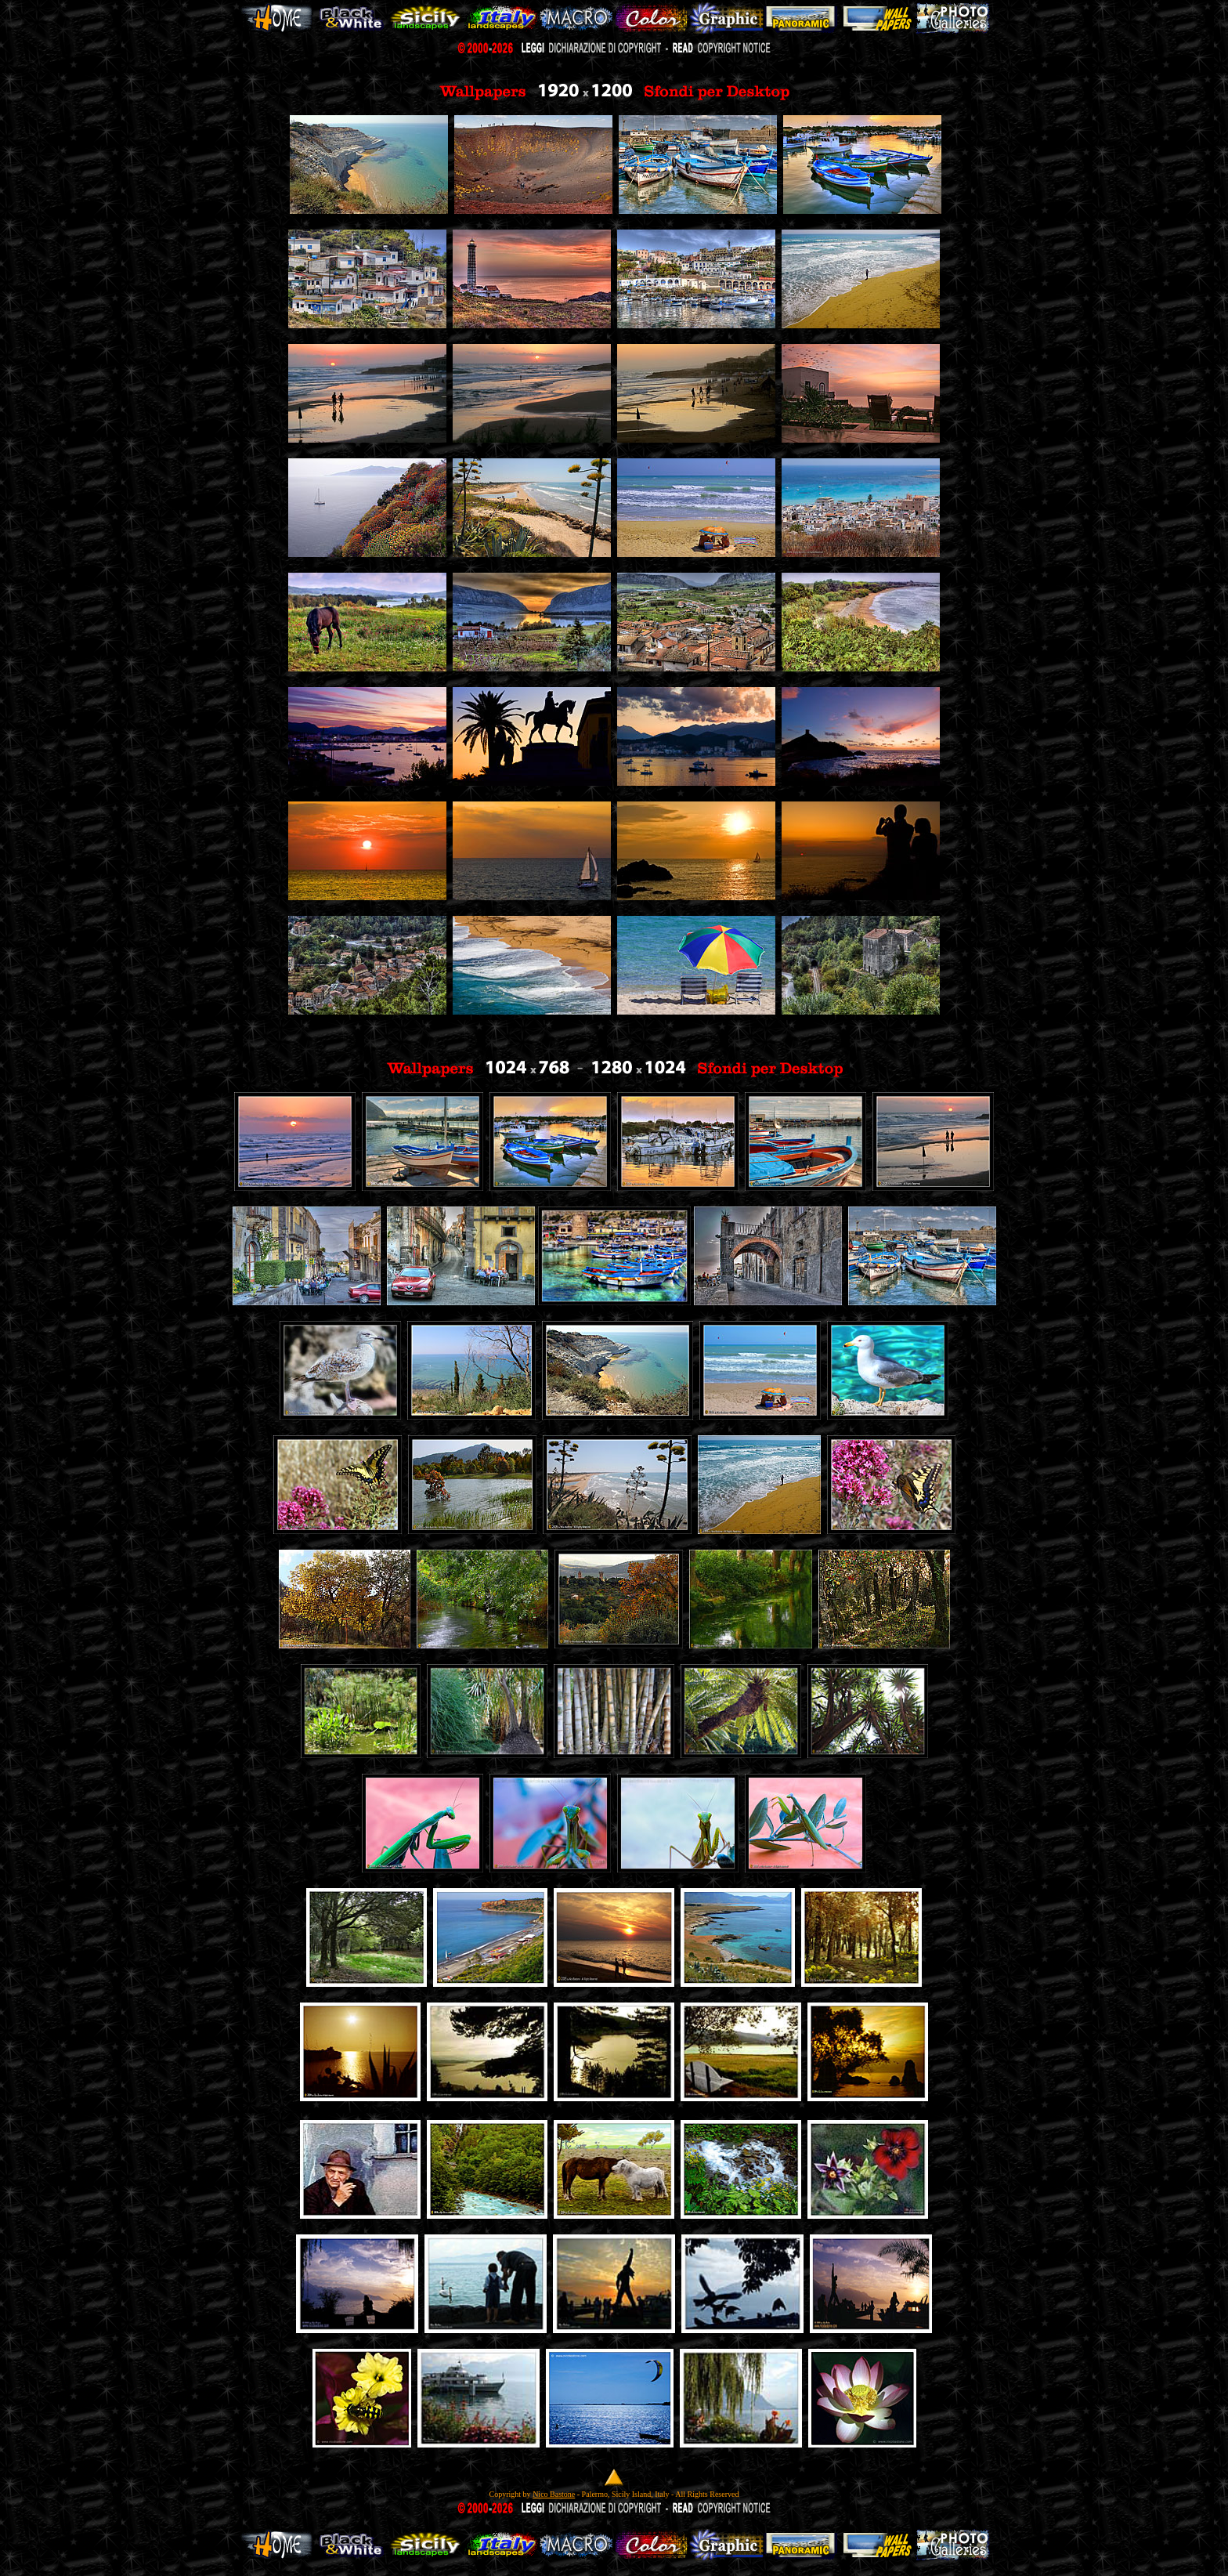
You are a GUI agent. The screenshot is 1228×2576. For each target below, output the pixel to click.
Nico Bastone (554, 2494)
